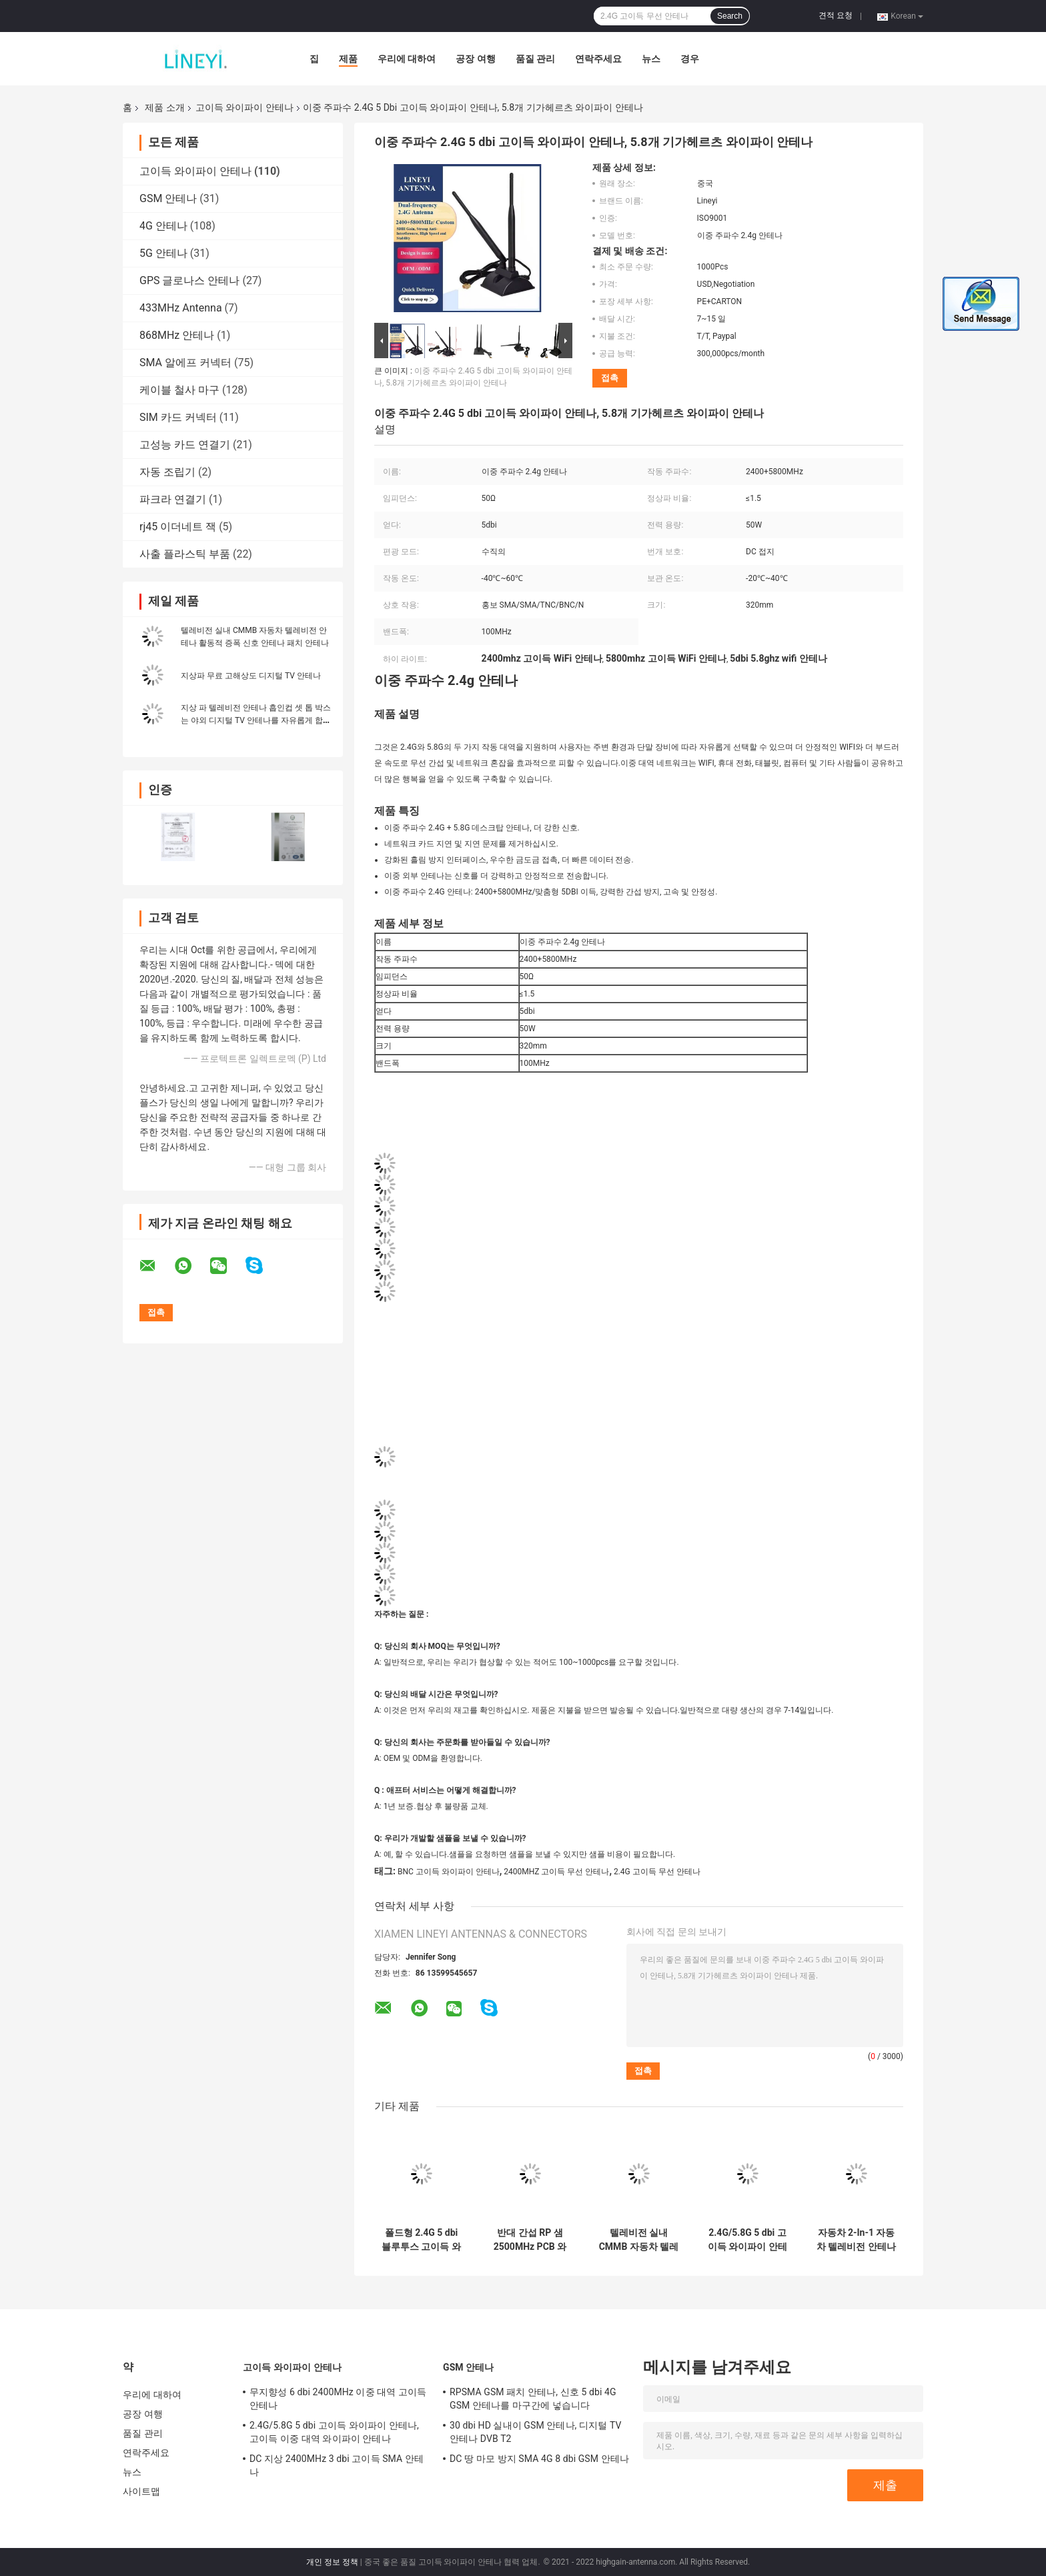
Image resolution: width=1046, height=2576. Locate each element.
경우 (689, 58)
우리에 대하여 (407, 58)
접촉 (609, 378)
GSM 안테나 (168, 198)
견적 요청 (836, 15)
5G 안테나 (163, 253)
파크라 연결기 (172, 499)
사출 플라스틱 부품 (184, 554)
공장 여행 (475, 58)
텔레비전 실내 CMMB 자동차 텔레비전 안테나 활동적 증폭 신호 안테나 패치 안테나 (639, 2239)
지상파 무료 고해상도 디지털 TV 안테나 (251, 675)
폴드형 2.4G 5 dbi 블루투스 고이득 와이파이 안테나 (421, 2239)
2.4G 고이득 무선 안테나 (657, 1871)
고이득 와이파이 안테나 (244, 107)
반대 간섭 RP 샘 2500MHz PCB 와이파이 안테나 (530, 2239)
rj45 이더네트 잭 (177, 526)
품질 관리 (535, 58)
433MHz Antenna (180, 307)
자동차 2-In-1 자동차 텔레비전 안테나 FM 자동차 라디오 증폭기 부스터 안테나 (856, 2239)
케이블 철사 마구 (179, 390)
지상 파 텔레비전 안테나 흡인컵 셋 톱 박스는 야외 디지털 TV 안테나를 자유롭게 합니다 (256, 720)
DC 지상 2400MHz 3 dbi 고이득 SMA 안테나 (336, 2465)
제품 (348, 58)
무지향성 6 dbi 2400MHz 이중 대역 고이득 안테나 (337, 2399)
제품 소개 (164, 107)
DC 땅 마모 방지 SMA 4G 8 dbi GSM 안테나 (539, 2458)
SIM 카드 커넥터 (178, 417)
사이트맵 (141, 2491)
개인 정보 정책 (332, 2562)
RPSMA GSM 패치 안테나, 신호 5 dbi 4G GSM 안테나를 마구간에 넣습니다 (533, 2399)
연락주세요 (598, 58)
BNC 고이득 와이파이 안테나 (449, 1871)
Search (729, 16)
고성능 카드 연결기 (184, 444)
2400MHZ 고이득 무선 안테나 (556, 1871)
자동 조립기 (167, 472)
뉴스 (651, 58)
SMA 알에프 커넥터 (185, 362)
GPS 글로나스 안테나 (189, 280)
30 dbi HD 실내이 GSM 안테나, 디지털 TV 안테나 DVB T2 (535, 2432)
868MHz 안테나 (176, 335)
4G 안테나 (163, 225)
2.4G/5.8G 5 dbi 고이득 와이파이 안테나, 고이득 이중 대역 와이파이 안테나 (747, 2239)
